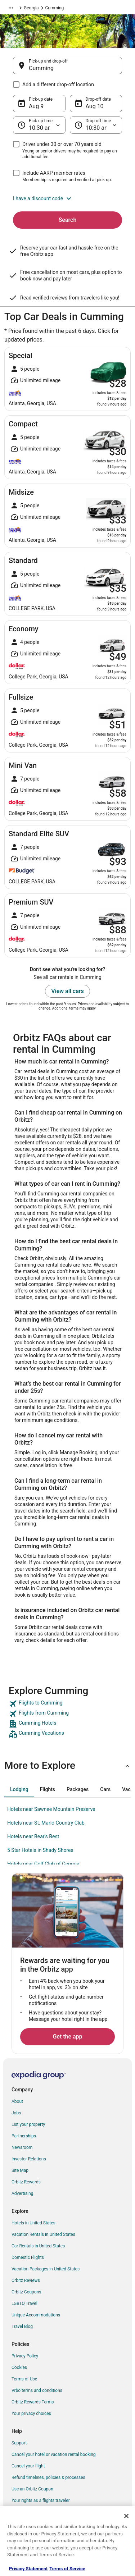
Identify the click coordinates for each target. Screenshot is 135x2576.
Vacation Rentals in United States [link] (43, 2234)
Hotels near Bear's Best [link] (33, 1836)
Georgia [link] (31, 7)
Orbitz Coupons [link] (26, 2291)
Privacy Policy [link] (25, 2355)
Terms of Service (67, 2568)
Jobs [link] (16, 2112)
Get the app (67, 2036)
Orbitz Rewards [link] (26, 2181)
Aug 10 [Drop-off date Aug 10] (95, 106)
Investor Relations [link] (29, 2158)
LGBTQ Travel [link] (24, 2303)
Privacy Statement (28, 2568)
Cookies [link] (19, 2367)
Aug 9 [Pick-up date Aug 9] (36, 106)
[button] (67, 198)
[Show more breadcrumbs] (10, 7)
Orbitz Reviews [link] (26, 2280)
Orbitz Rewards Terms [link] (33, 2402)
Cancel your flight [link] (28, 2466)
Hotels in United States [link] (33, 2222)
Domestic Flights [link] (28, 2257)
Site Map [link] (20, 2170)
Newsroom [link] (22, 2147)
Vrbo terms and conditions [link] (37, 2390)
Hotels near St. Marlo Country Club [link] (46, 1823)
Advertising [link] (22, 2193)
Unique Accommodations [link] (36, 2315)
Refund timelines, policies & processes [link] (48, 2477)
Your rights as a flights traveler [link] (41, 2500)
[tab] (19, 1789)
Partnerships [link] (24, 2135)
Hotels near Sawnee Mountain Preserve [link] (51, 1809)
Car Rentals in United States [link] (38, 2245)
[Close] (126, 2516)
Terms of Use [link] (24, 2378)
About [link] (17, 2101)
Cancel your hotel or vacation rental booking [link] (54, 2454)
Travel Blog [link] (22, 2326)
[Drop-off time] (96, 125)
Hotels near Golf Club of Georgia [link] (43, 1864)
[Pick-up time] (39, 125)
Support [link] (19, 2442)
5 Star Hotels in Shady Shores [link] (40, 1850)
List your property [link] (28, 2124)
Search (68, 219)
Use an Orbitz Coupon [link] (32, 2489)
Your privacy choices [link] (31, 2413)
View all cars (67, 991)
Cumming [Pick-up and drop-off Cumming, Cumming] (41, 68)
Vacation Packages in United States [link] (46, 2268)
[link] (67, 1703)
